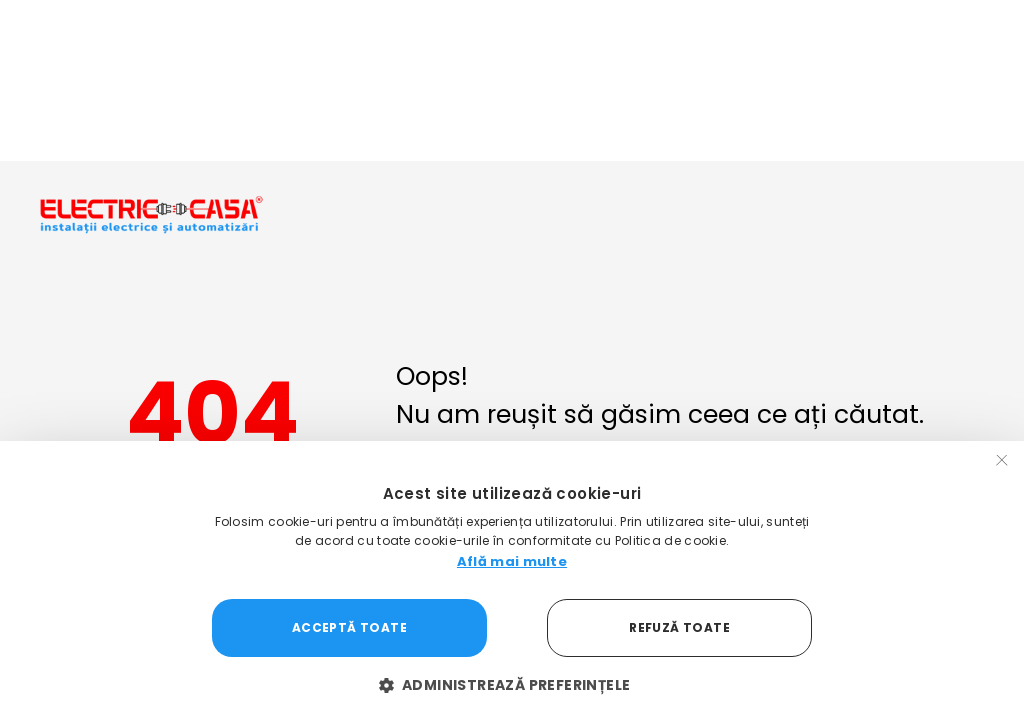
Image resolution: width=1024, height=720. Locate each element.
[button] (512, 685)
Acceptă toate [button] (349, 627)
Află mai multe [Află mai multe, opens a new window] (512, 561)
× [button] (1002, 462)
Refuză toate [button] (679, 627)
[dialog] (512, 580)
